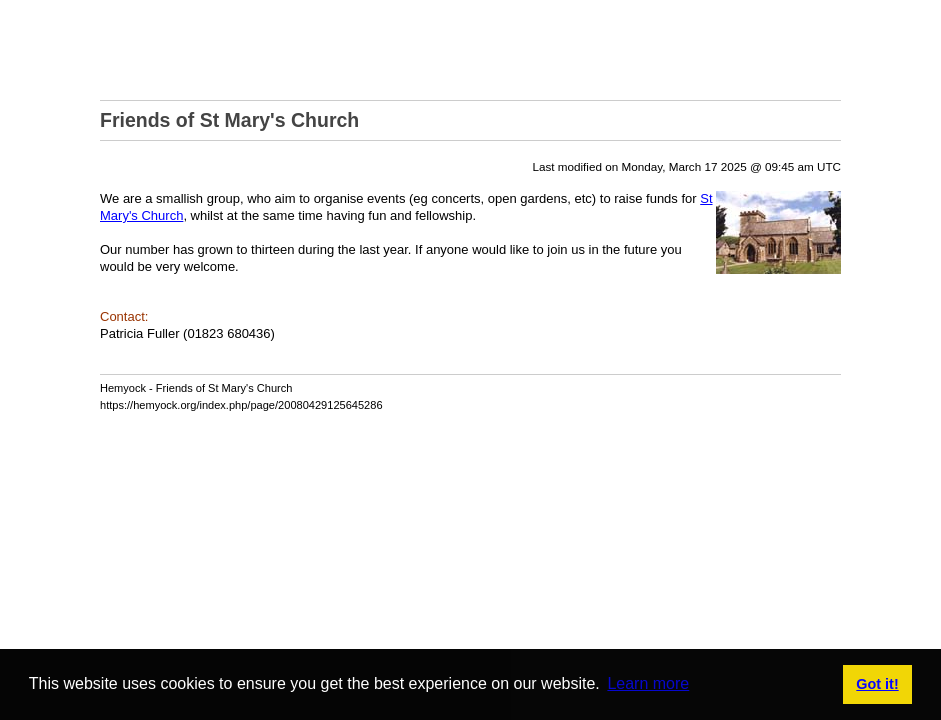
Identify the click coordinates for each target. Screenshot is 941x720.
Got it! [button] (877, 684)
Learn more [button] (648, 683)
